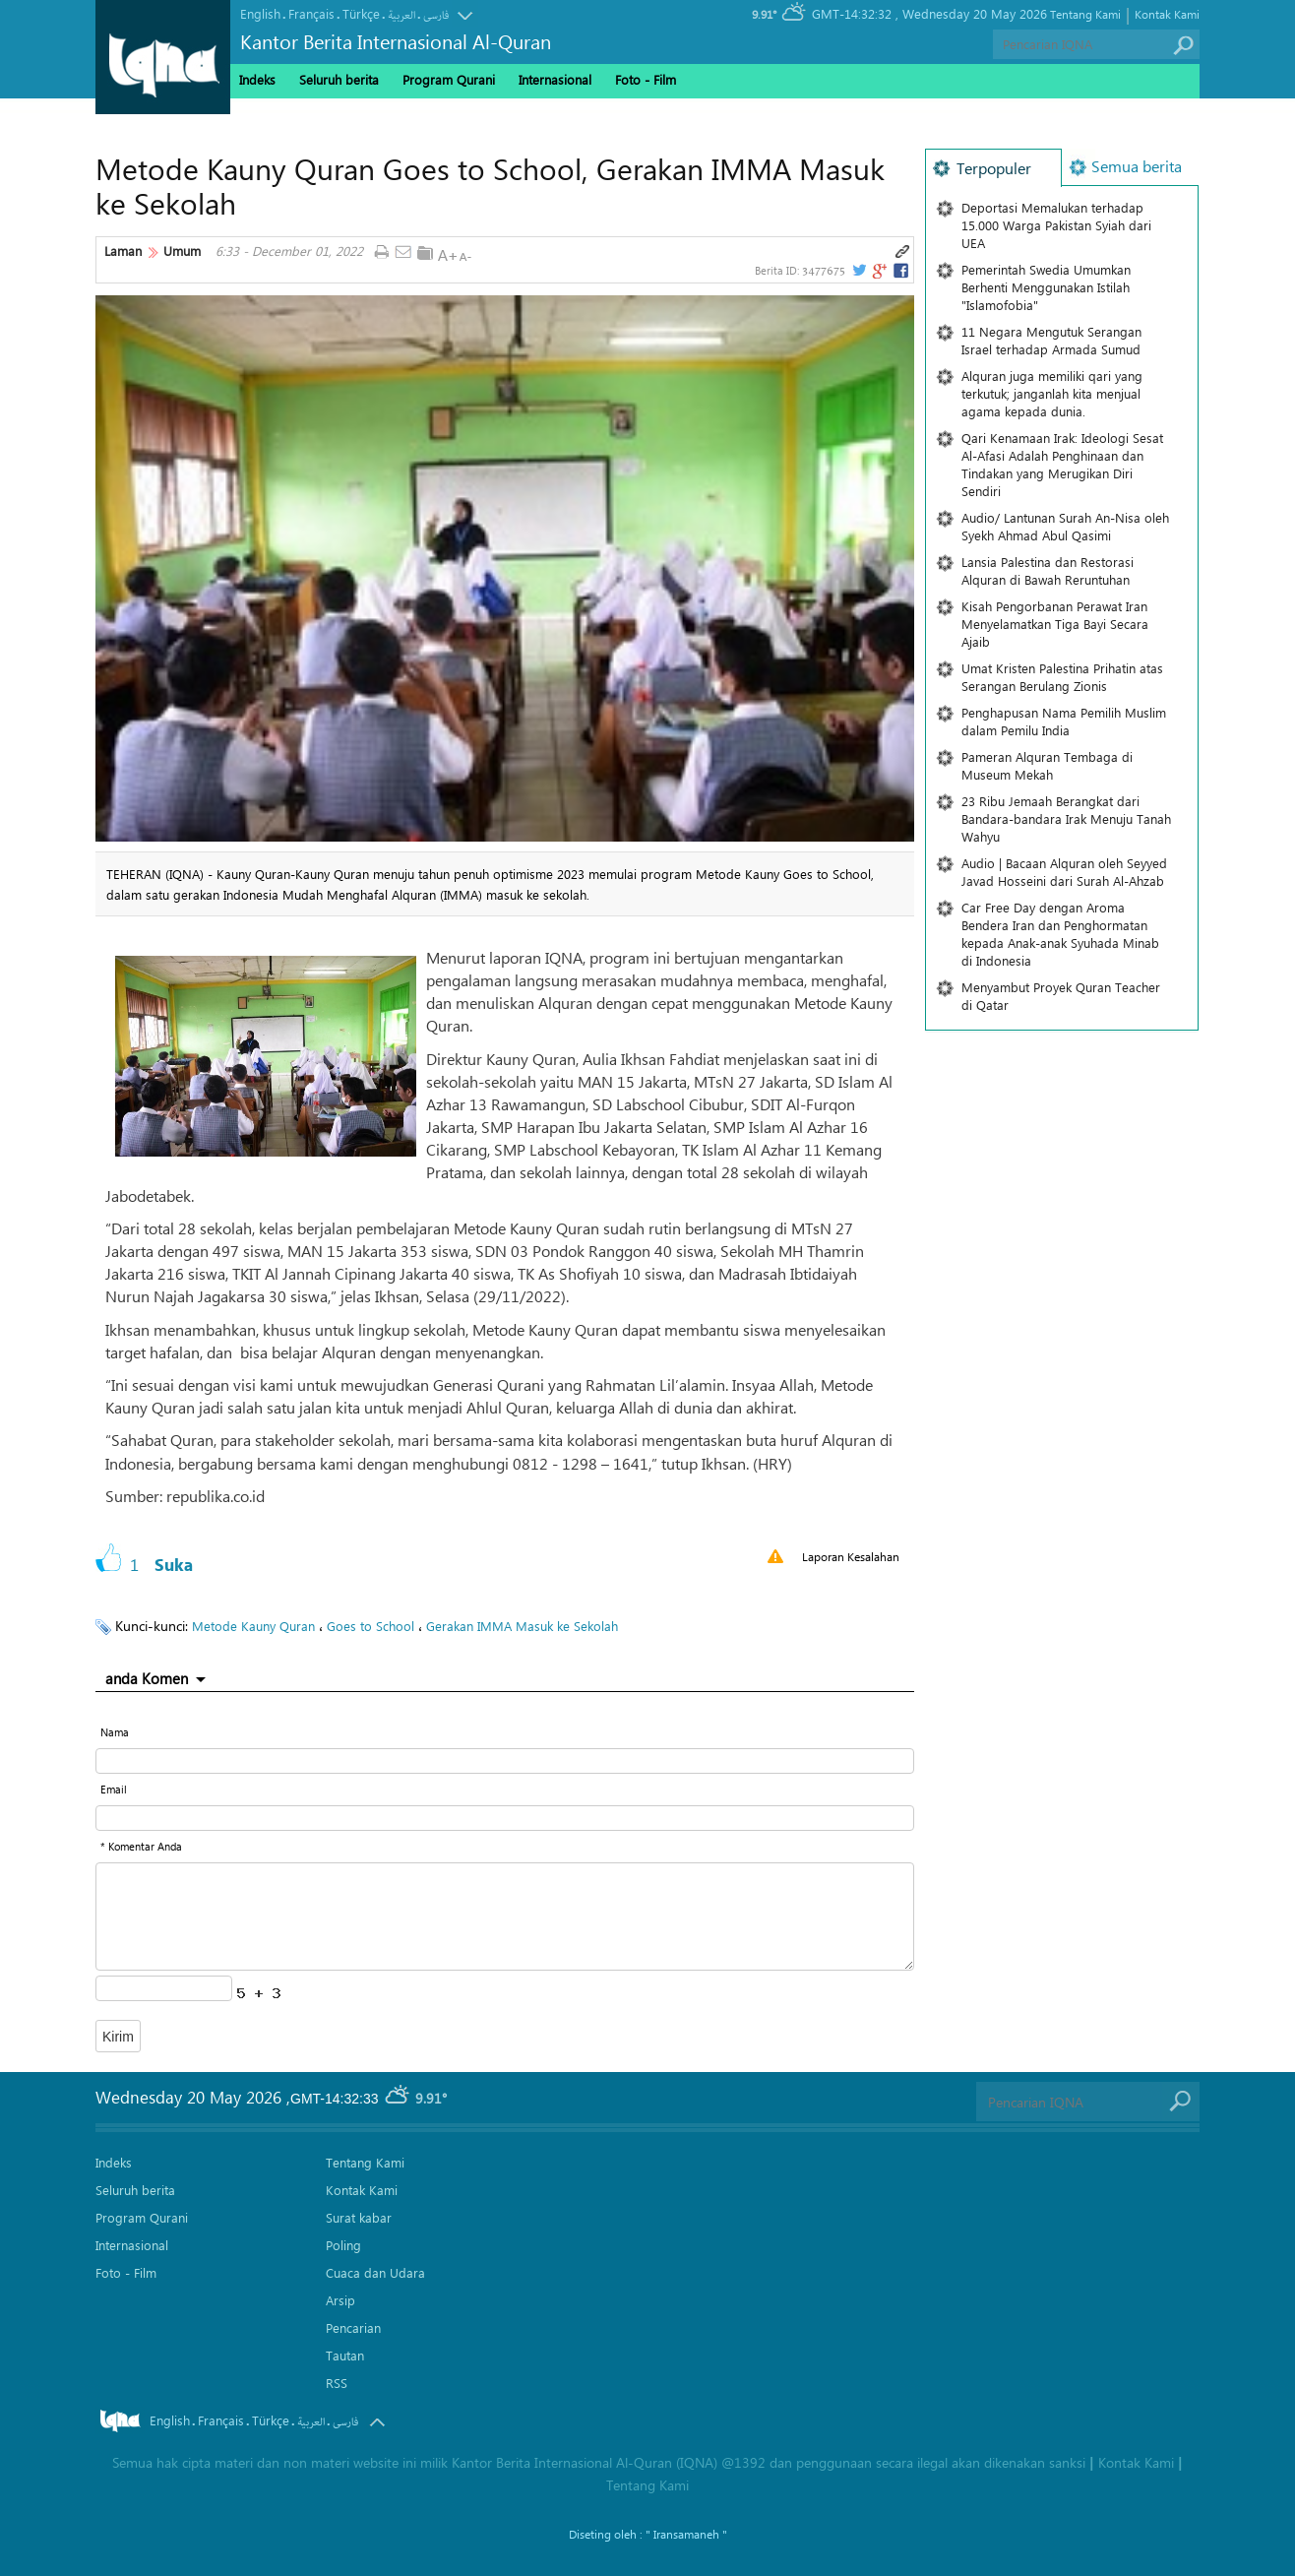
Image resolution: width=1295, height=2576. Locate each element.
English (260, 13)
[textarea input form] (504, 1916)
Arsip (340, 2300)
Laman (123, 251)
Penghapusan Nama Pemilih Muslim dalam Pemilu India (1063, 721)
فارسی (436, 15)
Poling (343, 2244)
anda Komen (146, 1678)
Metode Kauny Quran (253, 1625)
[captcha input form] (163, 1988)
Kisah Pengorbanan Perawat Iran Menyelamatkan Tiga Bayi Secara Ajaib (1054, 623)
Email (113, 1789)
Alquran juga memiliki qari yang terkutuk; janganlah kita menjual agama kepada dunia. (1051, 393)
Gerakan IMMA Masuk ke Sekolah (522, 1625)
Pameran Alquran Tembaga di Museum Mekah (1047, 765)
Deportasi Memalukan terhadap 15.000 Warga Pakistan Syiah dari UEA (1056, 225)
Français (311, 13)
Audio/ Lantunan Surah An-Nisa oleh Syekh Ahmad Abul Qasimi (1065, 526)
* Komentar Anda (141, 1846)
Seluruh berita (339, 79)
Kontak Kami (1167, 14)
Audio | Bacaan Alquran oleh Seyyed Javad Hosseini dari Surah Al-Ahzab (1064, 871)
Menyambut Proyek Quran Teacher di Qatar (1060, 995)
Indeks (257, 79)
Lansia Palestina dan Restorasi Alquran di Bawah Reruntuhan (1047, 570)
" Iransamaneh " (686, 2534)
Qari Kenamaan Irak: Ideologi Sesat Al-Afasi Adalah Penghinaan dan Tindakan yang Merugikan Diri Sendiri (1062, 464)
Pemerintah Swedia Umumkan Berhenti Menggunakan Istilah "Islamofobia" (1046, 287)
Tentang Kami (1085, 14)
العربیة (401, 15)
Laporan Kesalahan (850, 1556)
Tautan (345, 2355)
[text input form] (504, 1761)
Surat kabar (359, 2217)
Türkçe (361, 13)
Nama (114, 1732)
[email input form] (504, 1818)
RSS (336, 2382)
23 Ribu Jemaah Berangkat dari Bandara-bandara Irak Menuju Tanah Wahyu (1066, 818)
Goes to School (370, 1625)
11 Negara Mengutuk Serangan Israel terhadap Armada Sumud (1051, 340)
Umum (182, 251)
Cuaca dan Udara (375, 2272)
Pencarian (353, 2327)
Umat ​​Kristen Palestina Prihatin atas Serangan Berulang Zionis (1062, 677)
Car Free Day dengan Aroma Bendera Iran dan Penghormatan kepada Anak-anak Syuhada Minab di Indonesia (1060, 934)
